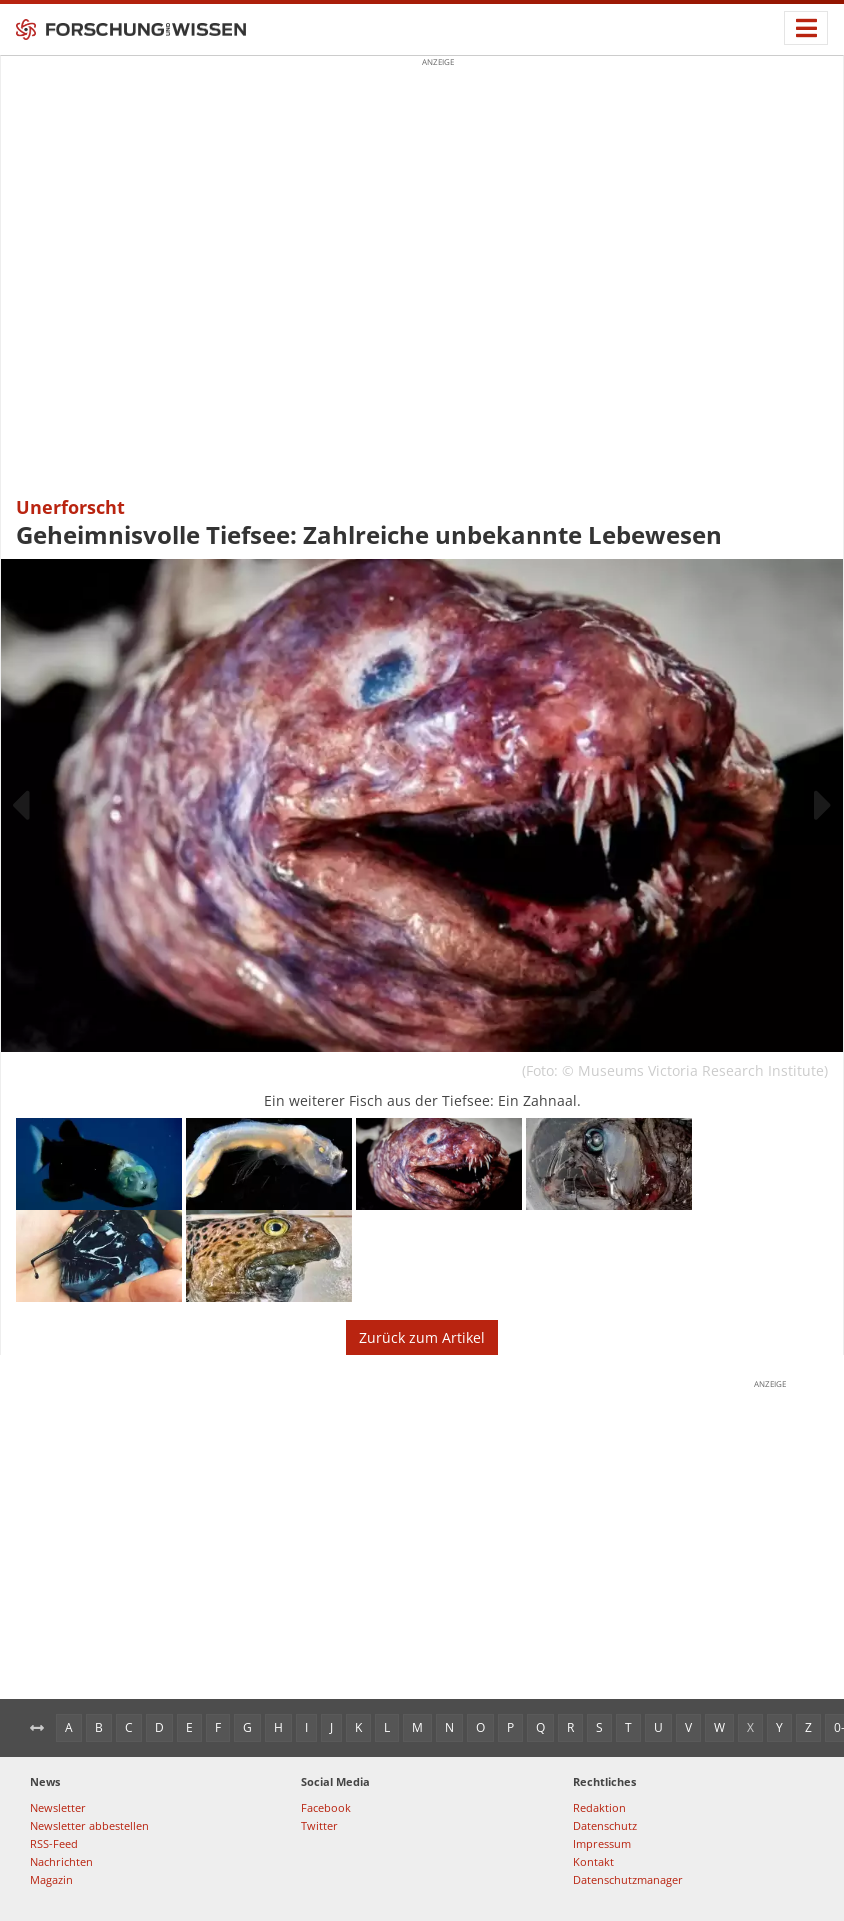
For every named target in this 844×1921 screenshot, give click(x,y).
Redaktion (599, 1807)
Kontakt (593, 1861)
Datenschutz (605, 1825)
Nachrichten (61, 1861)
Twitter (319, 1825)
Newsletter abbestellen (89, 1825)
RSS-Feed (54, 1843)
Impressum (602, 1843)
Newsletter (58, 1807)
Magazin (51, 1879)
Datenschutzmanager (628, 1879)
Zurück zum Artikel (422, 1337)
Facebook (326, 1807)
